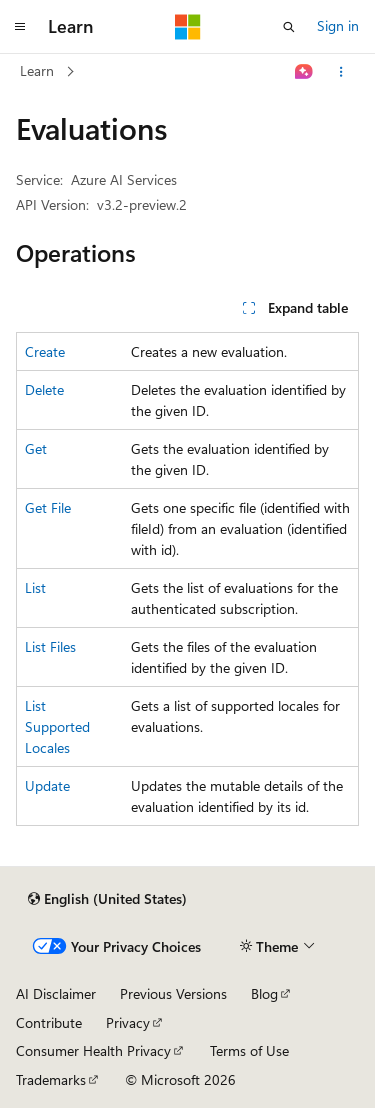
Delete (44, 389)
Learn (37, 70)
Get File (48, 507)
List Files (50, 646)
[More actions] (341, 72)
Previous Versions (173, 993)
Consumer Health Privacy (93, 1050)
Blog (264, 993)
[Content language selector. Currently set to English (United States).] (107, 899)
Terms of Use (249, 1050)
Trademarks (51, 1079)
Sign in (338, 25)
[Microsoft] (188, 27)
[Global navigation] (20, 27)
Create (45, 351)
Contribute (49, 1022)
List (35, 587)
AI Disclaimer (56, 993)
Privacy (128, 1022)
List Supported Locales (57, 726)
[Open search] (289, 27)
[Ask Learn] (304, 72)
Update (47, 785)
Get (36, 448)
